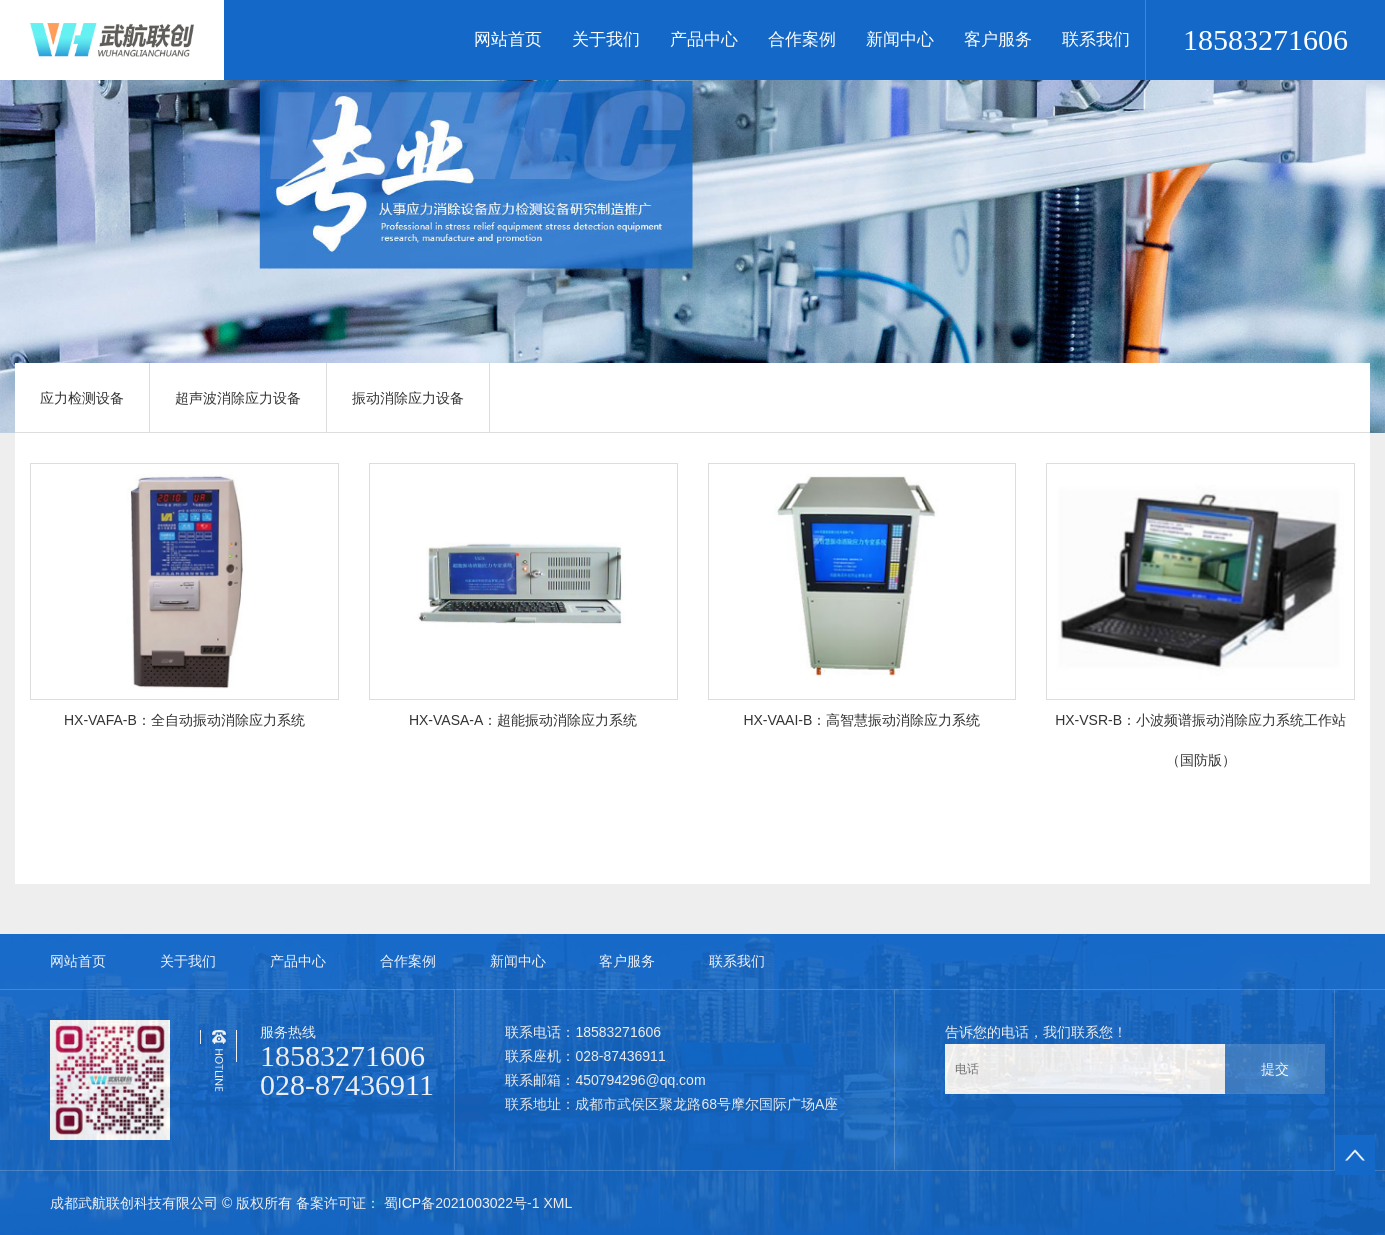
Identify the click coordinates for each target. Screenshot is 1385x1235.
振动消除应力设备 (408, 398)
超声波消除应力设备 (238, 398)
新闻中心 (900, 39)
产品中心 (704, 39)
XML (557, 1203)
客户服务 (998, 39)
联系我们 (1096, 39)
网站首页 (508, 39)
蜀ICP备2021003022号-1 (461, 1203)
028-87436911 (347, 1084)
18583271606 (1265, 39)
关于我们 (606, 39)
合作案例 (802, 39)
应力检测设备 (82, 398)
